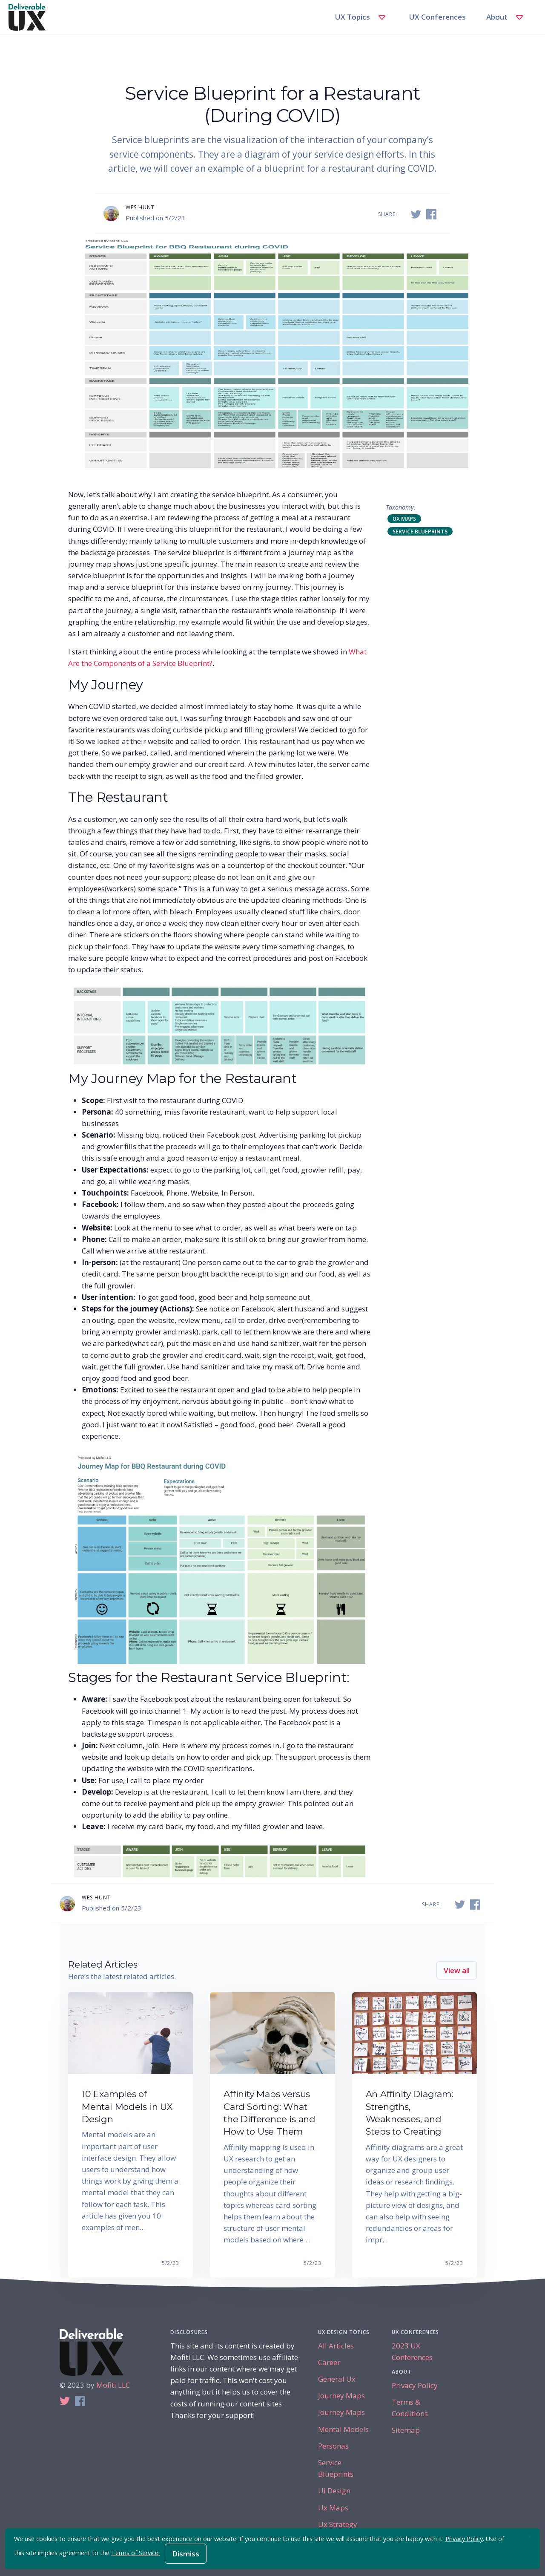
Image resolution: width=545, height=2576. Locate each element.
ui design (334, 2490)
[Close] (529, 2536)
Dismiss (185, 2554)
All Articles (336, 2346)
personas (333, 2446)
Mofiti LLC (113, 2385)
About (506, 17)
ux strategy (337, 2524)
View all (457, 1970)
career (329, 2362)
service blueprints (420, 531)
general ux (337, 2379)
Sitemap (406, 2430)
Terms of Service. (135, 2553)
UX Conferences (437, 17)
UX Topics (362, 17)
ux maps (404, 518)
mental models (343, 2429)
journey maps (341, 2395)
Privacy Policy (415, 2385)
